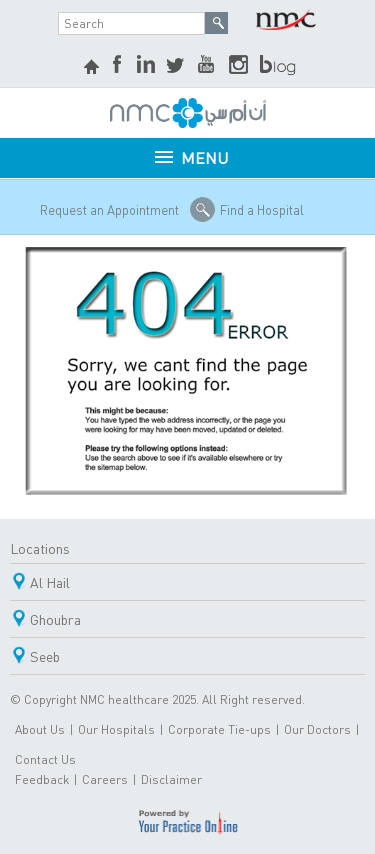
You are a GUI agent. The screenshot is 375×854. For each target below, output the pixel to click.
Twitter (177, 66)
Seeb (45, 656)
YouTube (208, 66)
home (94, 69)
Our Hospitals (116, 729)
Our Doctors (317, 729)
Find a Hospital (262, 209)
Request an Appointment (109, 209)
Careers (105, 779)
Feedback (42, 779)
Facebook (119, 66)
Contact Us (45, 759)
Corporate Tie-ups (219, 729)
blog (279, 66)
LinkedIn (146, 66)
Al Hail (50, 582)
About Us (40, 729)
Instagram (239, 66)
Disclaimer (171, 779)
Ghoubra (55, 619)
